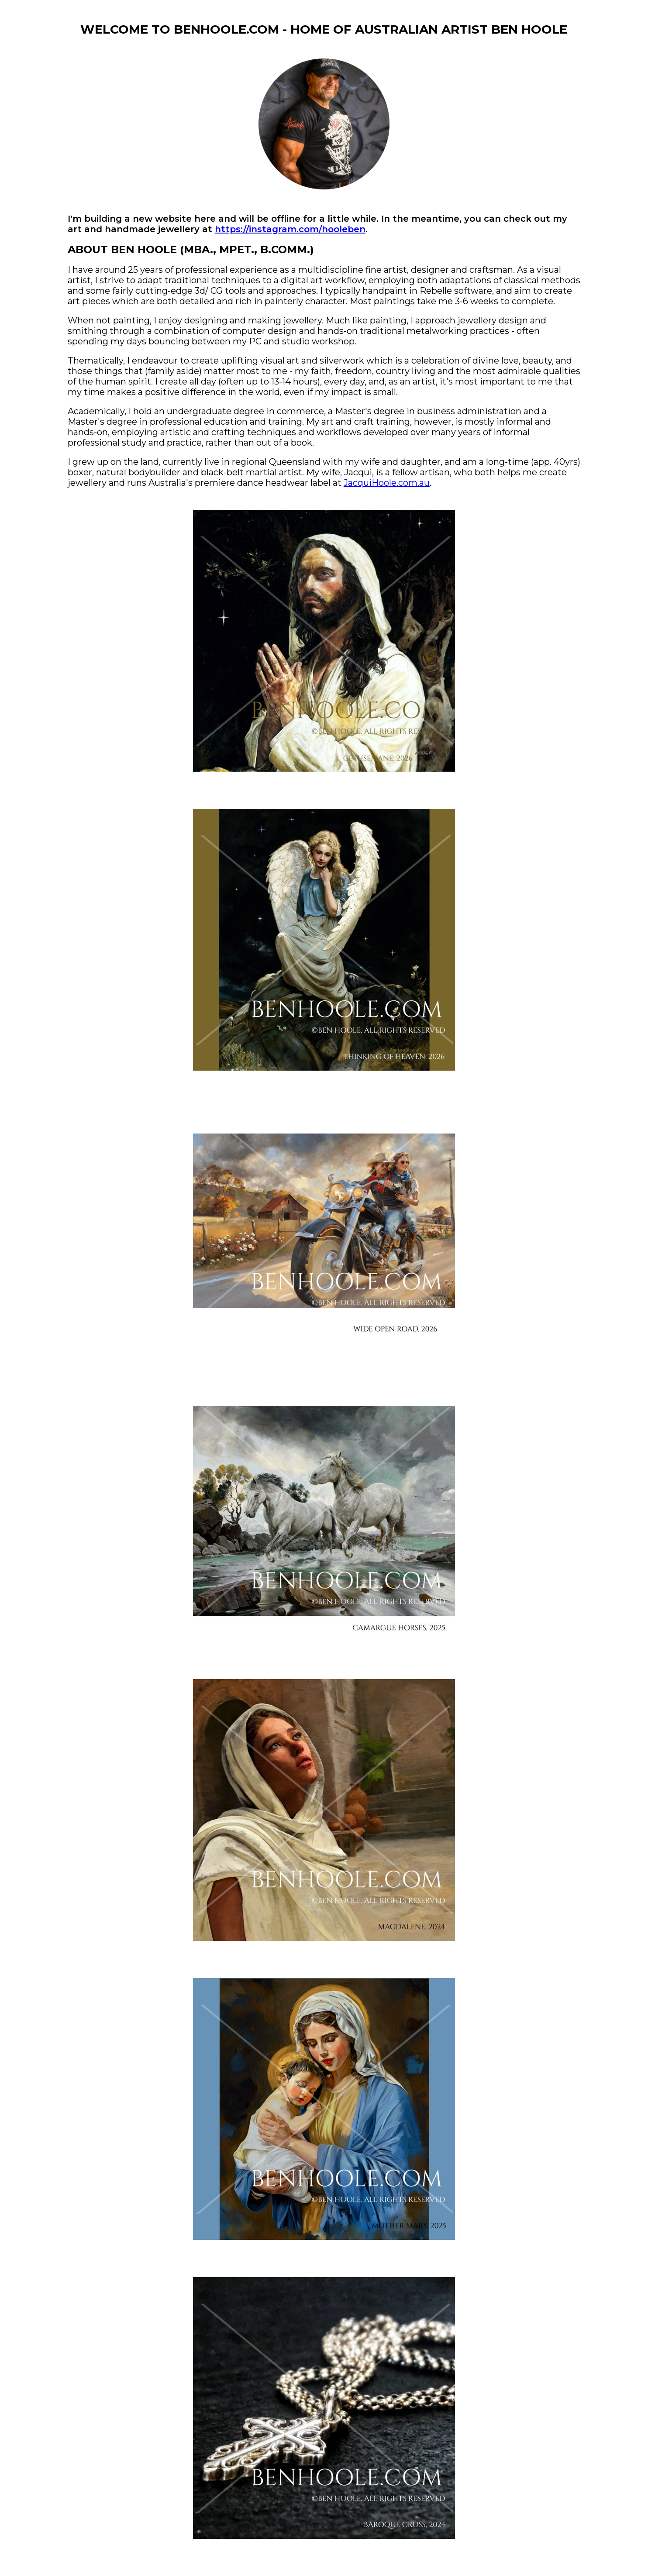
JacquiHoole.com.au (387, 482)
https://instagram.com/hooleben (290, 229)
